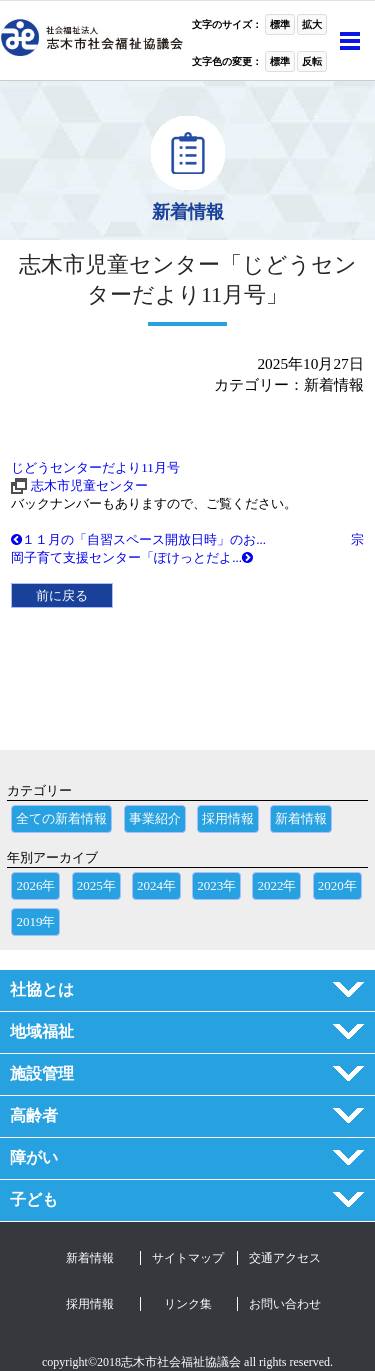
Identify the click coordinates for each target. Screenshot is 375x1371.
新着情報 (301, 818)
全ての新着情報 (61, 818)
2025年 (96, 885)
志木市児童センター (89, 485)
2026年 (35, 885)
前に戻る (62, 595)
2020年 (337, 885)
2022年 (276, 885)
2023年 (216, 885)
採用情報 (228, 818)
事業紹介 (155, 818)
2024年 (156, 885)
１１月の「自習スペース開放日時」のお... (138, 539)
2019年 (35, 921)
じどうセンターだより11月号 (95, 467)
